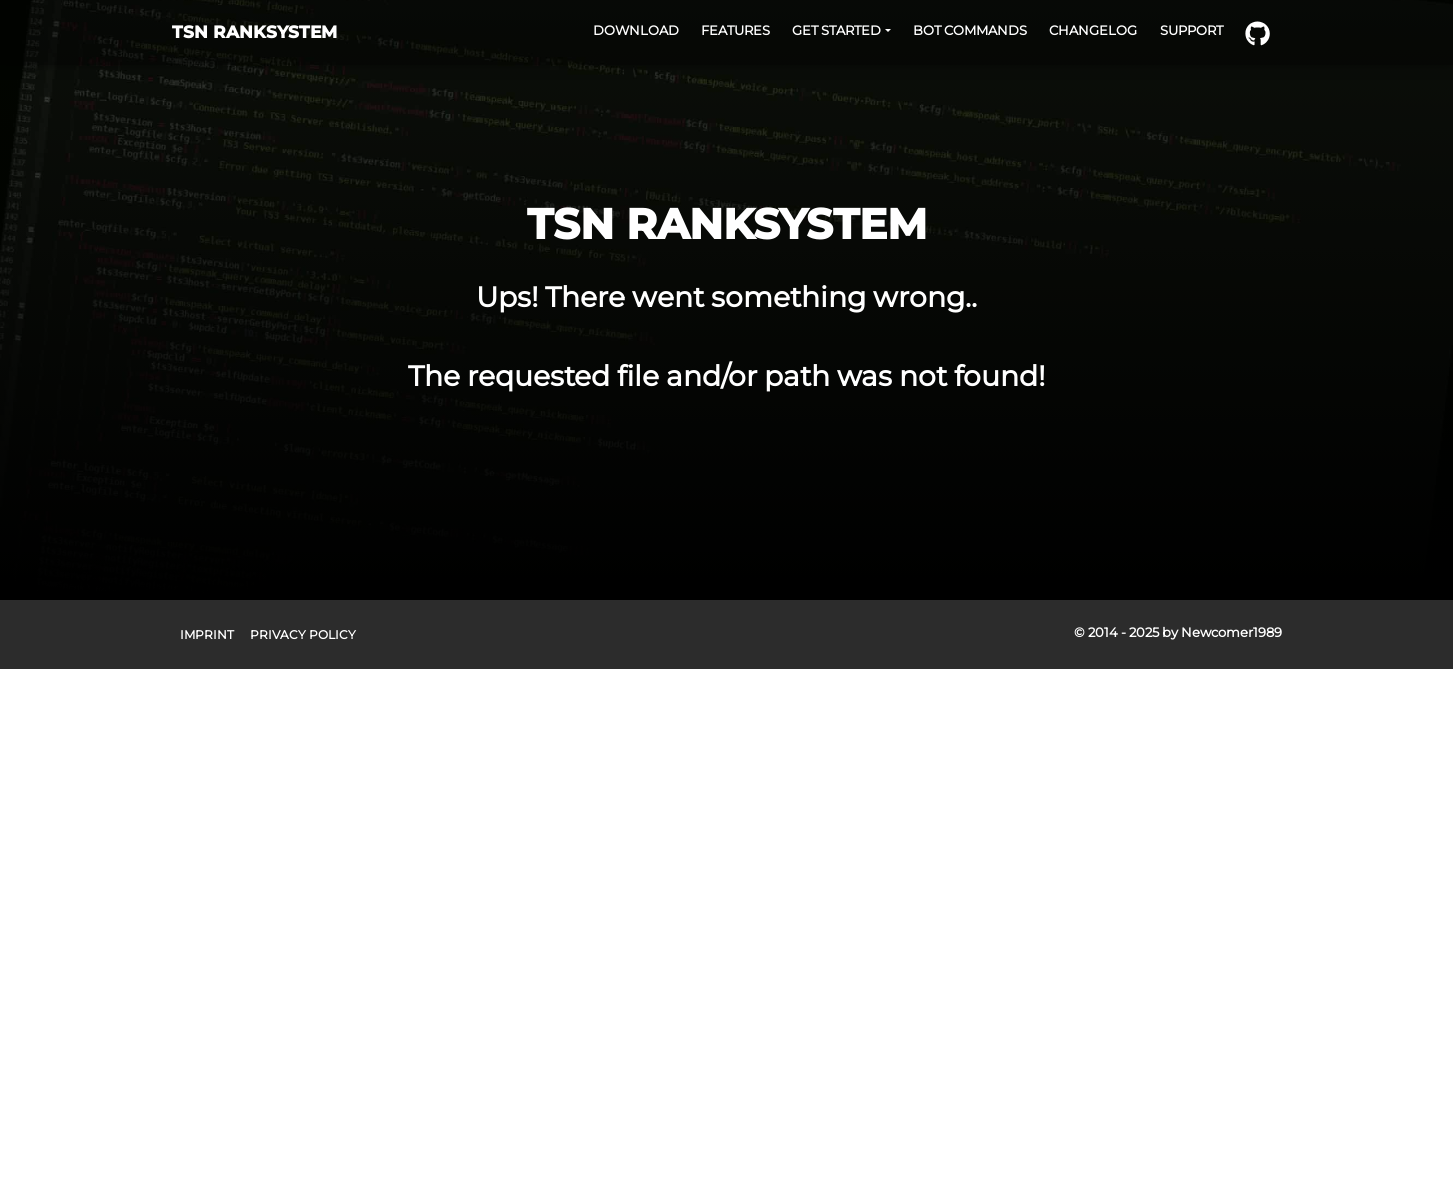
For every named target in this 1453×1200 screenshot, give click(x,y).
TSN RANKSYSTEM (254, 32)
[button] (841, 31)
